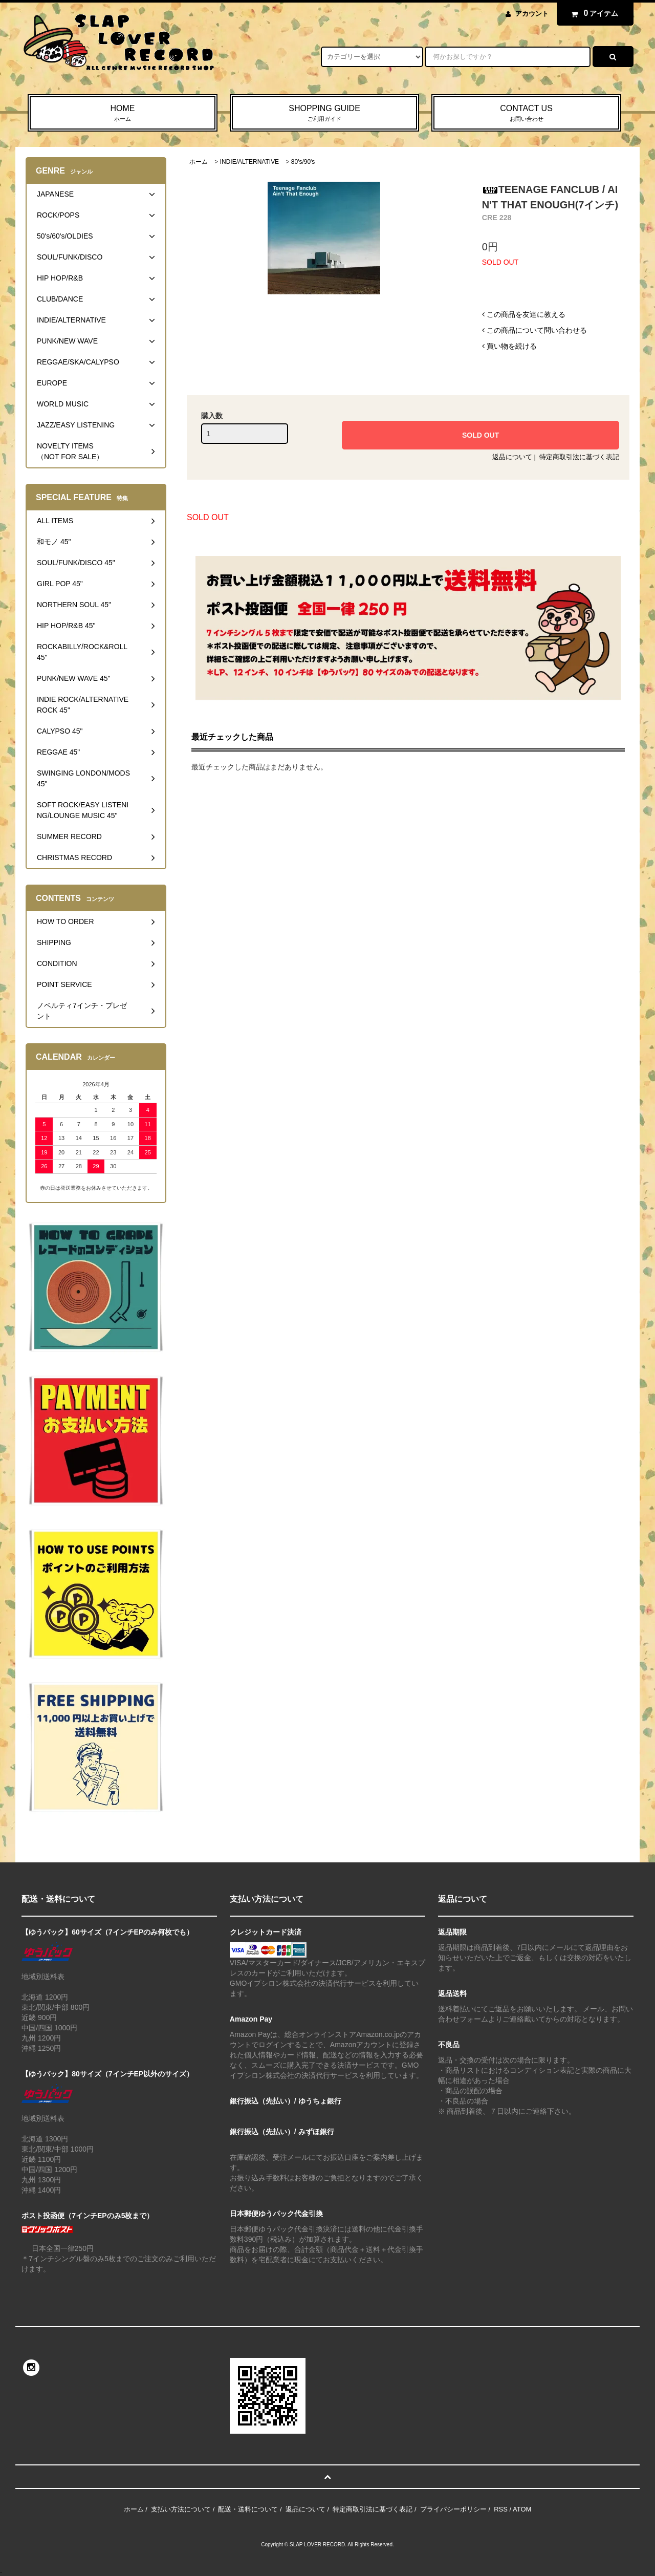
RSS (501, 2509)
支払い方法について (181, 2509)
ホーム (198, 161)
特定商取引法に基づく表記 (579, 457)
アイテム (592, 13)
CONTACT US (526, 113)
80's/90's (303, 161)
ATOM (522, 2509)
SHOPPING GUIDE (324, 113)
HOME (122, 113)
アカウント (532, 13)
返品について (512, 457)
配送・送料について (248, 2509)
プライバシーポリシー (453, 2509)
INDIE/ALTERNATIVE (249, 161)
